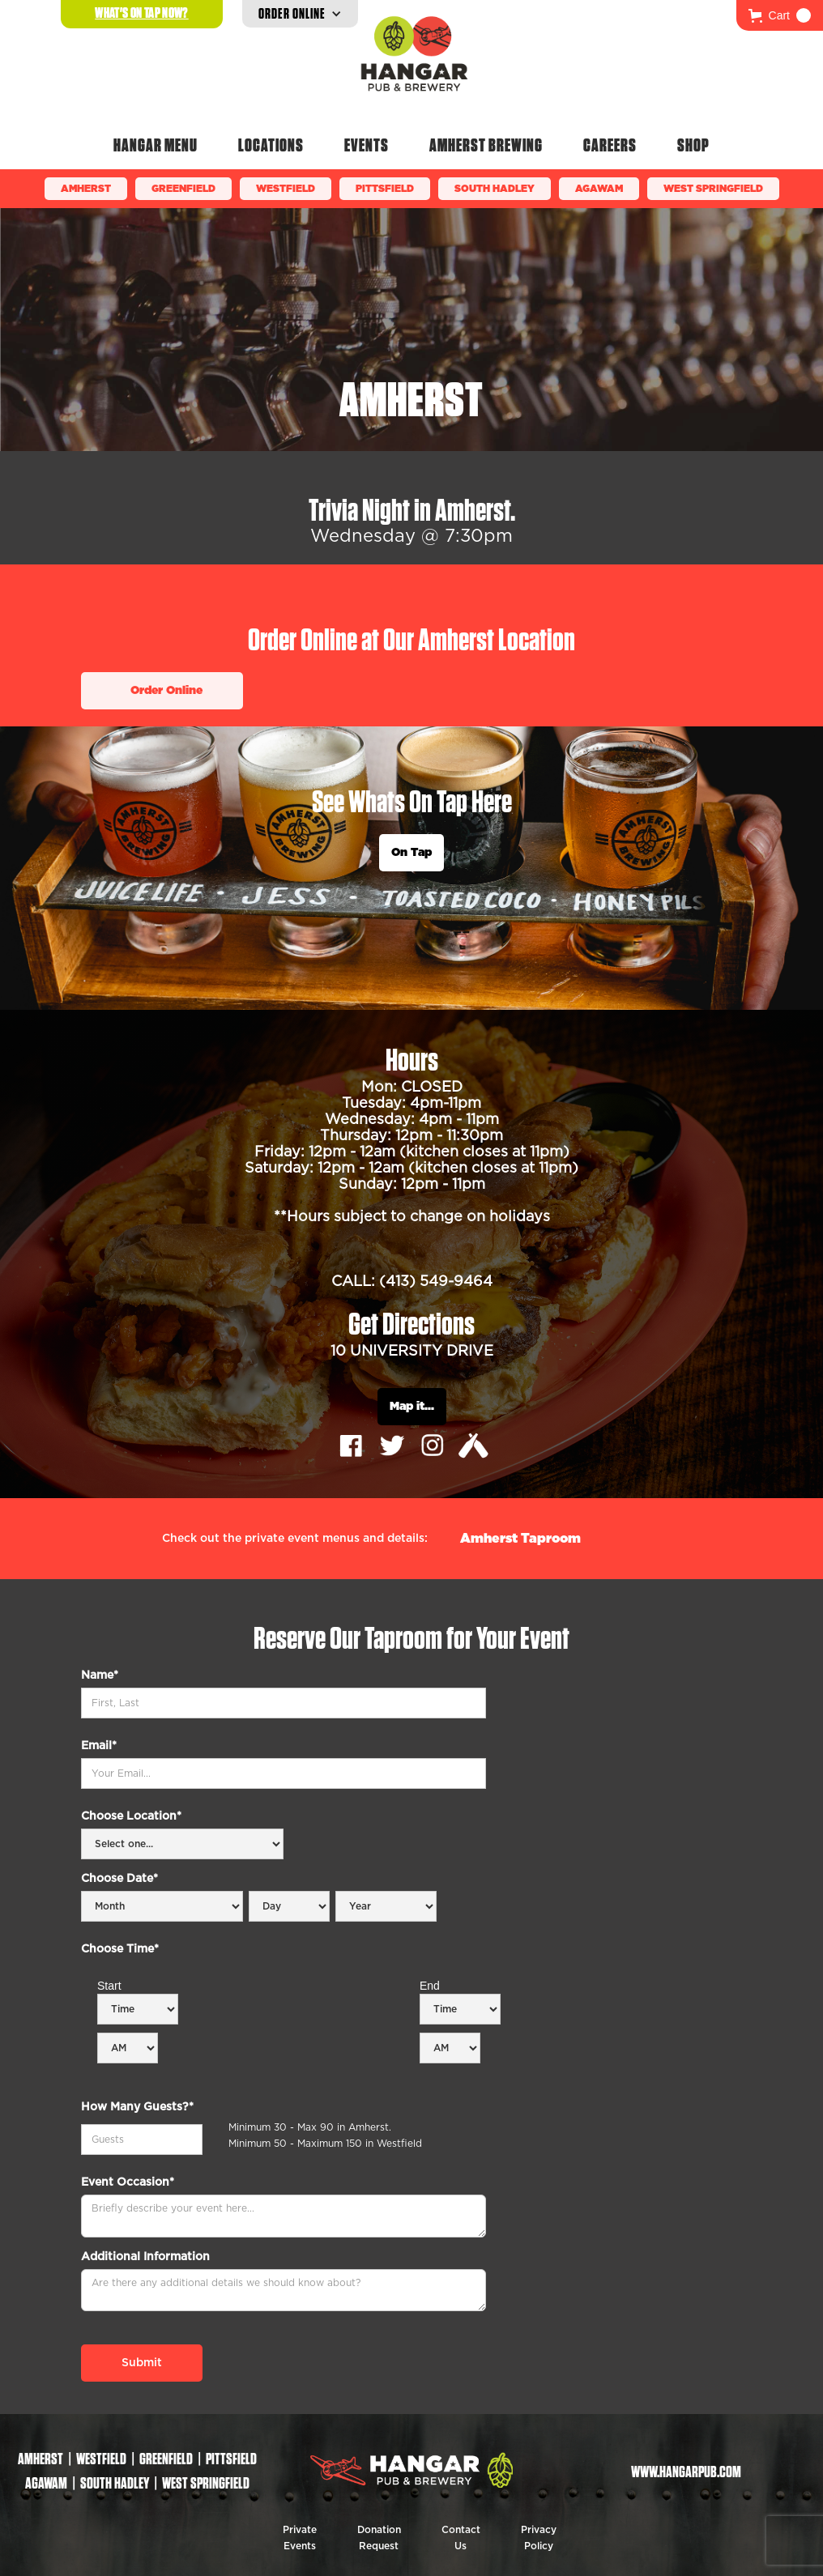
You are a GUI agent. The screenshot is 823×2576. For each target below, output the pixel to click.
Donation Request (379, 2538)
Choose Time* (120, 1949)
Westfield (285, 189)
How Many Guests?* (137, 2107)
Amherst (86, 189)
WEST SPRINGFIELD (713, 189)
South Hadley (494, 189)
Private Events (300, 2538)
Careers (610, 144)
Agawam (599, 189)
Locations (271, 144)
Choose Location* (131, 1816)
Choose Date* (119, 1878)
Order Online (166, 690)
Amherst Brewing (486, 144)
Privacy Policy (538, 2538)
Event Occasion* (127, 2182)
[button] (779, 15)
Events (366, 144)
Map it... (412, 1406)
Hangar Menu (155, 144)
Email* (99, 1746)
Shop (693, 144)
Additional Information (145, 2257)
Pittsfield (385, 189)
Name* (99, 1675)
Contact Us (460, 2538)
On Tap (411, 852)
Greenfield (183, 189)
